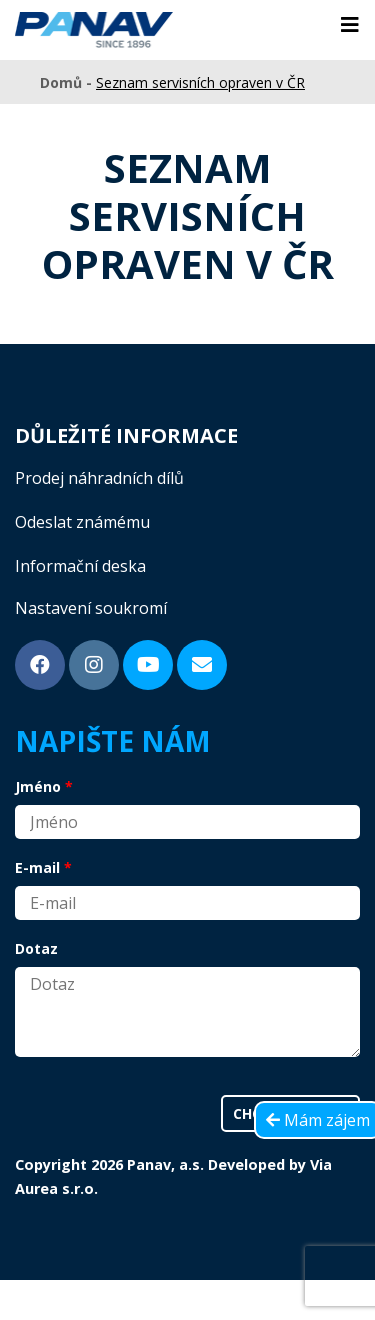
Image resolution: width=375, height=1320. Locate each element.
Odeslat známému (82, 522)
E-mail (37, 867)
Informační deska (80, 566)
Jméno (38, 786)
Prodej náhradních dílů (99, 478)
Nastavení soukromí (91, 608)
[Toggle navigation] (350, 25)
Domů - (68, 82)
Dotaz (36, 948)
